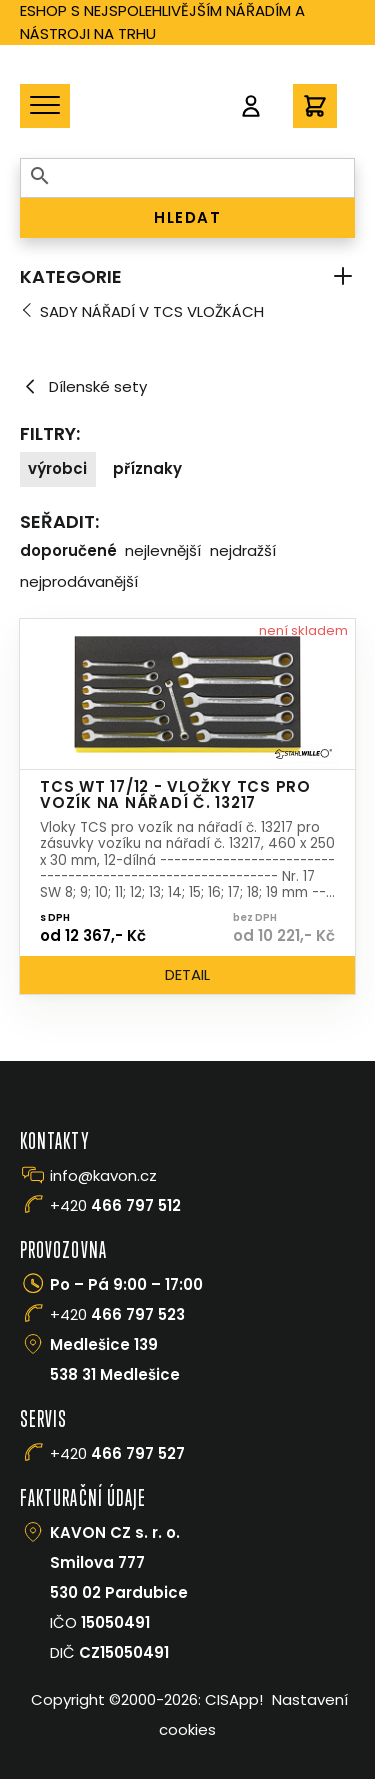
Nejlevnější (163, 550)
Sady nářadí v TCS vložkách (152, 311)
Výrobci (57, 468)
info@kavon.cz (103, 1175)
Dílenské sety (83, 387)
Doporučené (68, 550)
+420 (115, 1205)
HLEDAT (187, 217)
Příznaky (147, 468)
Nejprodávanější (79, 581)
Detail (187, 974)
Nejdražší (243, 550)
